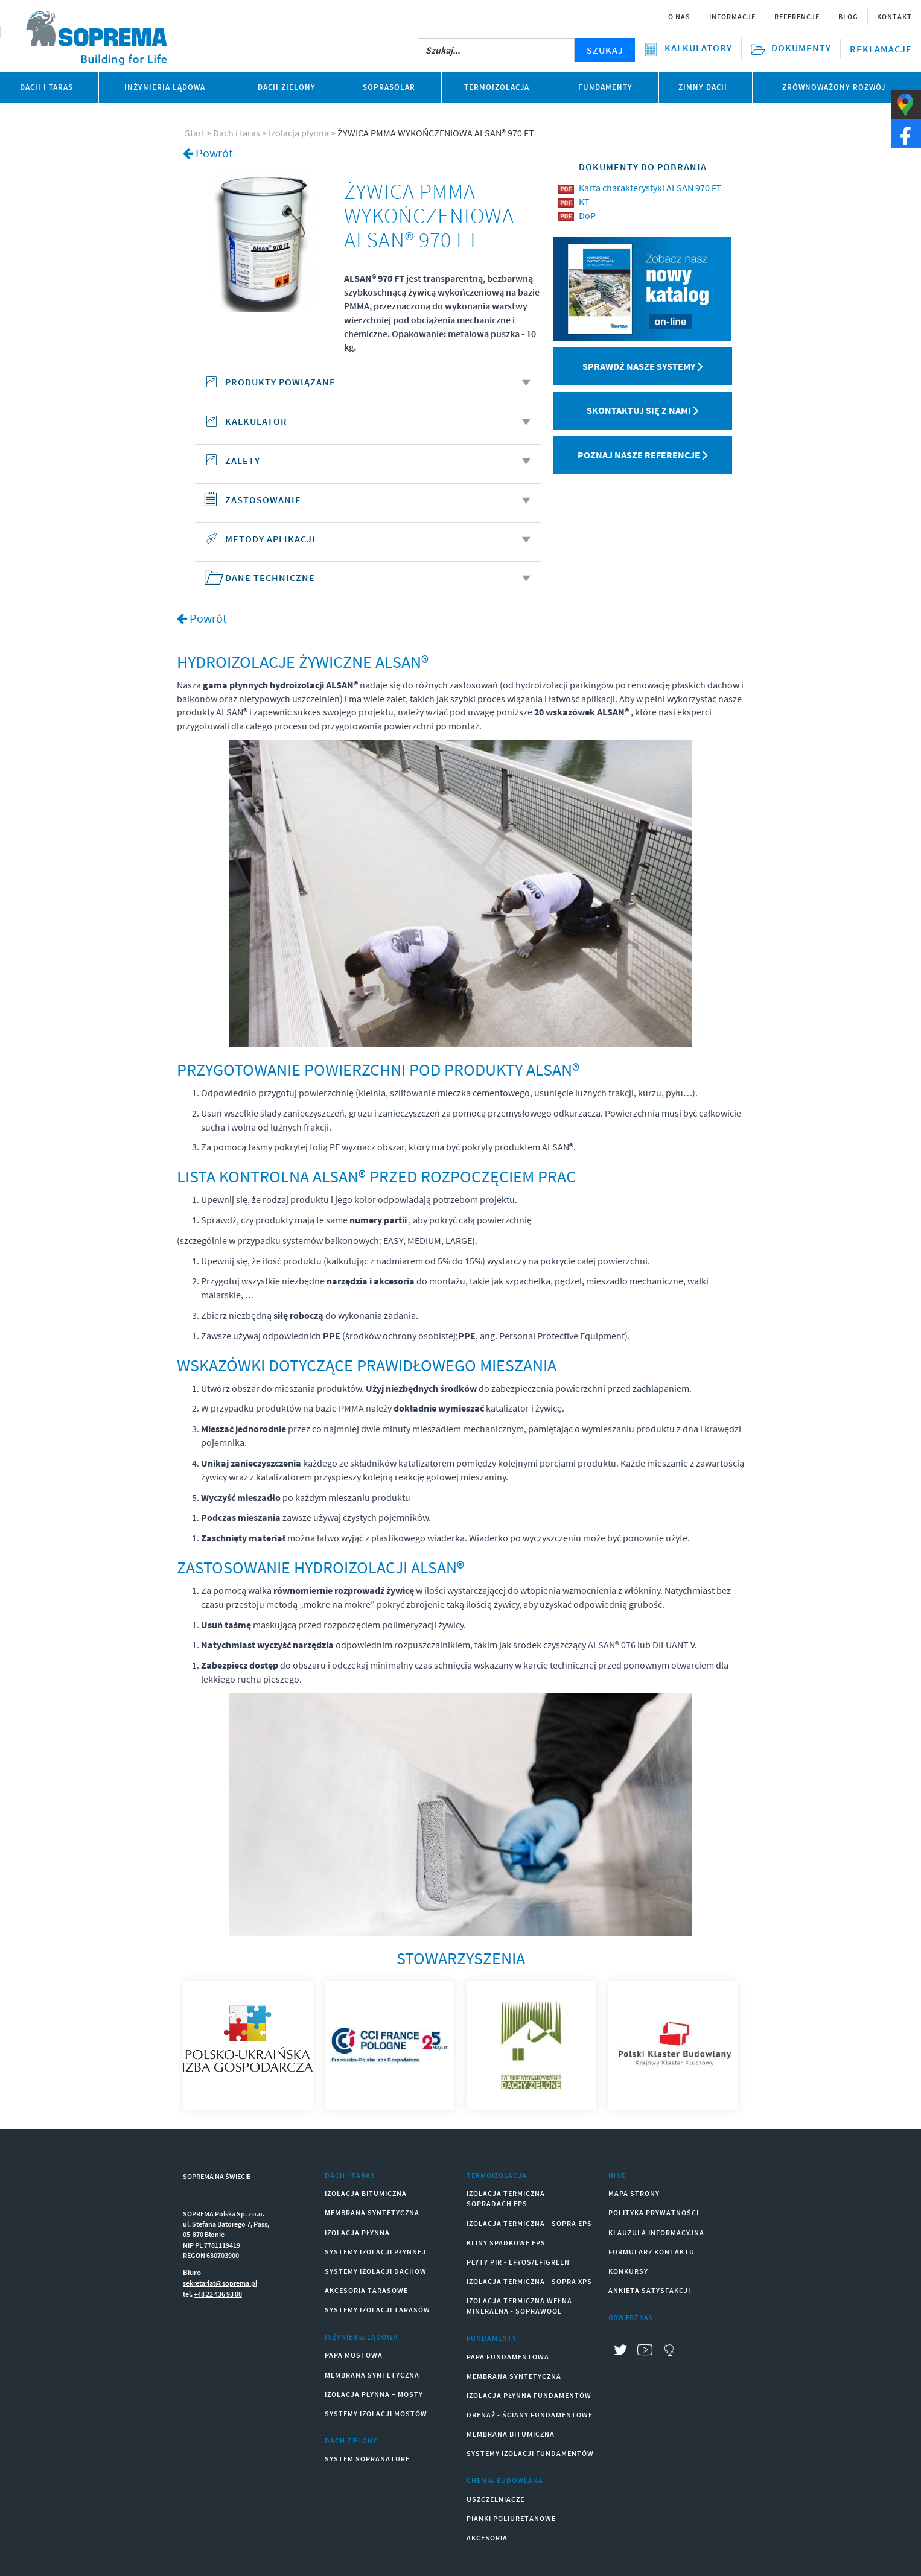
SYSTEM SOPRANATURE (367, 2458)
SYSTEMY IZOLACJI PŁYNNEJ (375, 2251)
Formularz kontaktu (651, 2251)
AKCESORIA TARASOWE (366, 2290)
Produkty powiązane (378, 382)
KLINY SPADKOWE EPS (506, 2242)
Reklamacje (881, 49)
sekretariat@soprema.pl (220, 2283)
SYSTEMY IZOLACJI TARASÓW (377, 2309)
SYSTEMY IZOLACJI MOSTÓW (376, 2413)
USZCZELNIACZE (495, 2499)
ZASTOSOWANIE (378, 499)
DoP (587, 215)
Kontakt (894, 16)
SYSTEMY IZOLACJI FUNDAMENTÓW (530, 2453)
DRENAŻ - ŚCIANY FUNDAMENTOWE (530, 2414)
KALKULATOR (378, 421)
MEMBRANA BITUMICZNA (511, 2433)
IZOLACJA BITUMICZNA (366, 2193)
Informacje (732, 16)
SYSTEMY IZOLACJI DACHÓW (376, 2271)
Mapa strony (634, 2193)
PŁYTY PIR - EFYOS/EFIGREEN (518, 2262)
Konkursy (628, 2271)
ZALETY (378, 460)
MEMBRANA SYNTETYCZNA (372, 2212)
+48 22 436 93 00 (218, 2293)
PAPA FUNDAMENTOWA (508, 2356)
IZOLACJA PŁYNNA (357, 2232)
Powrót (214, 152)
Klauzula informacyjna (656, 2232)
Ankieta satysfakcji (649, 2290)
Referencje (797, 16)
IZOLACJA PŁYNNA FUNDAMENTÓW (529, 2395)
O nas (679, 16)
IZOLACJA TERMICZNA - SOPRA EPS (529, 2223)
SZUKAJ (605, 50)
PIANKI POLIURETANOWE (511, 2518)
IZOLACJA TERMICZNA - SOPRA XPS (529, 2281)
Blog (848, 16)
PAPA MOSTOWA (354, 2354)
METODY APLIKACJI (378, 539)
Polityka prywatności (653, 2212)
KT (584, 201)
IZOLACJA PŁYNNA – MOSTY (374, 2394)
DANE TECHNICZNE (378, 577)
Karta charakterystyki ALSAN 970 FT (650, 188)
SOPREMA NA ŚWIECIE (216, 2176)
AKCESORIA (487, 2537)
